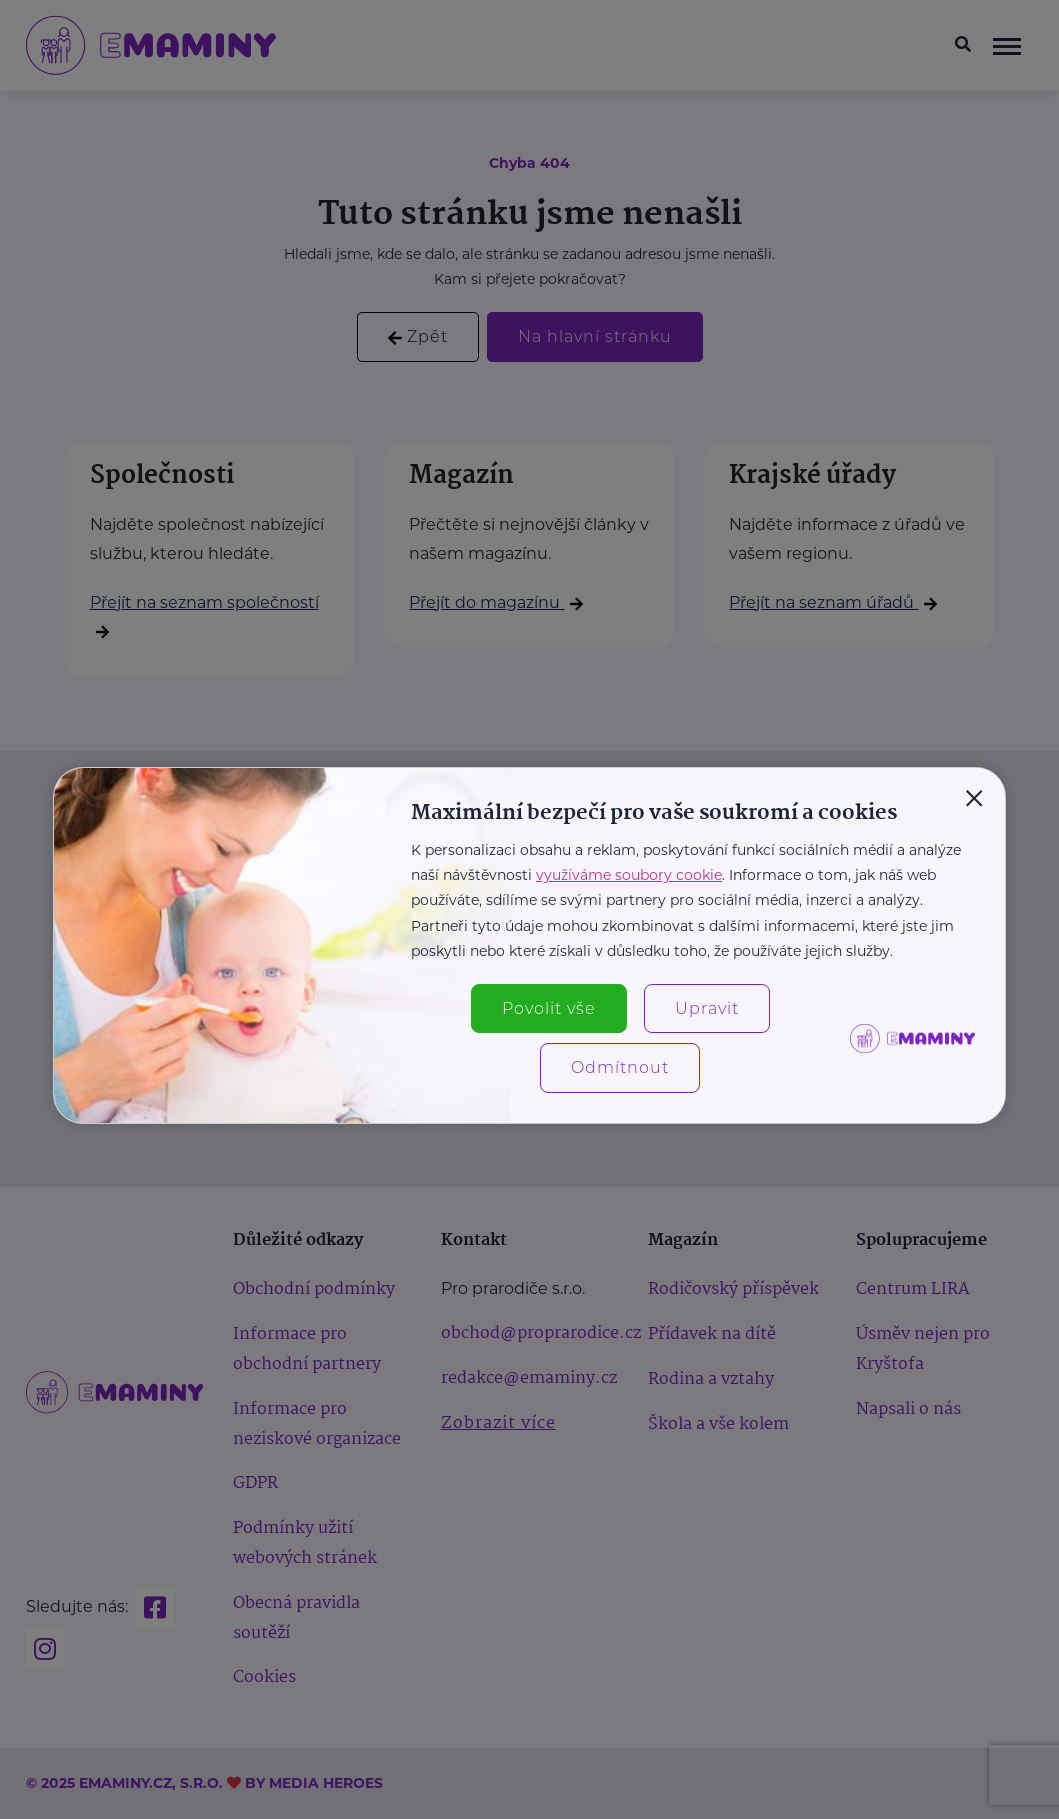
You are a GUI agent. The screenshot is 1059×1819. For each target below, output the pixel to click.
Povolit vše (549, 1008)
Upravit (707, 1008)
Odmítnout (620, 1067)
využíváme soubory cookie (629, 875)
